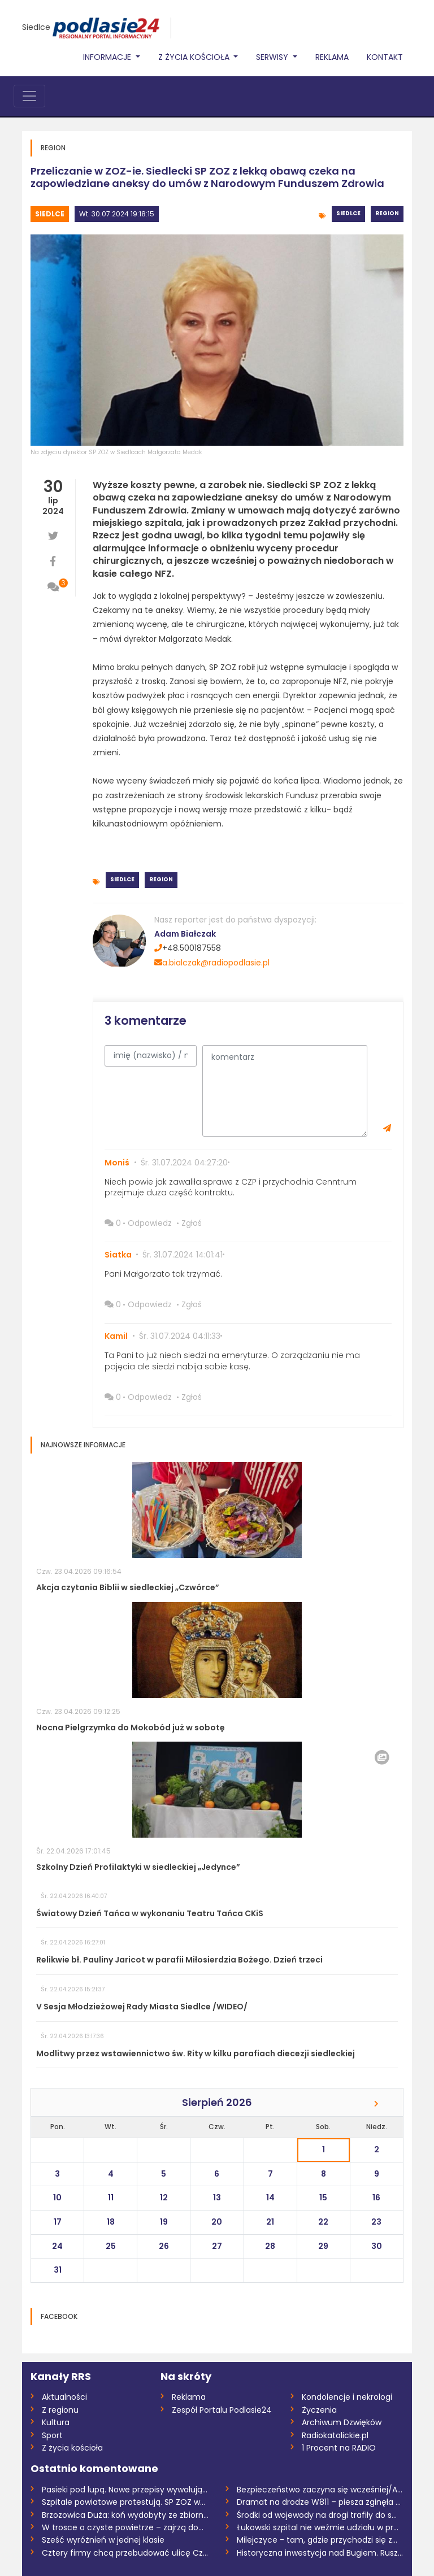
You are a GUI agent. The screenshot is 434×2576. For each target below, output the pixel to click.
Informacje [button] (108, 57)
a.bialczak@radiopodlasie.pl (212, 962)
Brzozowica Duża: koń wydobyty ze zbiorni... (125, 2515)
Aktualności (64, 2397)
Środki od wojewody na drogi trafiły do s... (317, 2515)
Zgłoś (191, 1223)
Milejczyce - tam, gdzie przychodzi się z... (317, 2539)
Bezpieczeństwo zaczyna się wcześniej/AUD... (320, 2489)
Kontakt (385, 57)
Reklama (332, 57)
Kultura (56, 2422)
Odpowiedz (150, 1223)
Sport (52, 2435)
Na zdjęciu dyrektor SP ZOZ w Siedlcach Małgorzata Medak (116, 452)
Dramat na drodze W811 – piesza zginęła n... (320, 2502)
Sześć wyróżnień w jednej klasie (103, 2539)
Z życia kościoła (72, 2447)
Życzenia (319, 2410)
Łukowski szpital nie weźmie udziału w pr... (317, 2527)
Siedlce (36, 27)
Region (387, 213)
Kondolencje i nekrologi (347, 2397)
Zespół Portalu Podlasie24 (222, 2410)
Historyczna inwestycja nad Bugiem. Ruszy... (320, 2552)
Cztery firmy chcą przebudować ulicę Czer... (125, 2552)
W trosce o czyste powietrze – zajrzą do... (122, 2527)
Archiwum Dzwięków (341, 2422)
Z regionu (60, 2410)
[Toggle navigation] (29, 96)
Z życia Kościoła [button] (195, 57)
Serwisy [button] (273, 57)
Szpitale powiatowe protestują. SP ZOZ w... (123, 2502)
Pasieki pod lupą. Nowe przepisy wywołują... (124, 2489)
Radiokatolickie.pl (335, 2435)
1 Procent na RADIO (339, 2447)
